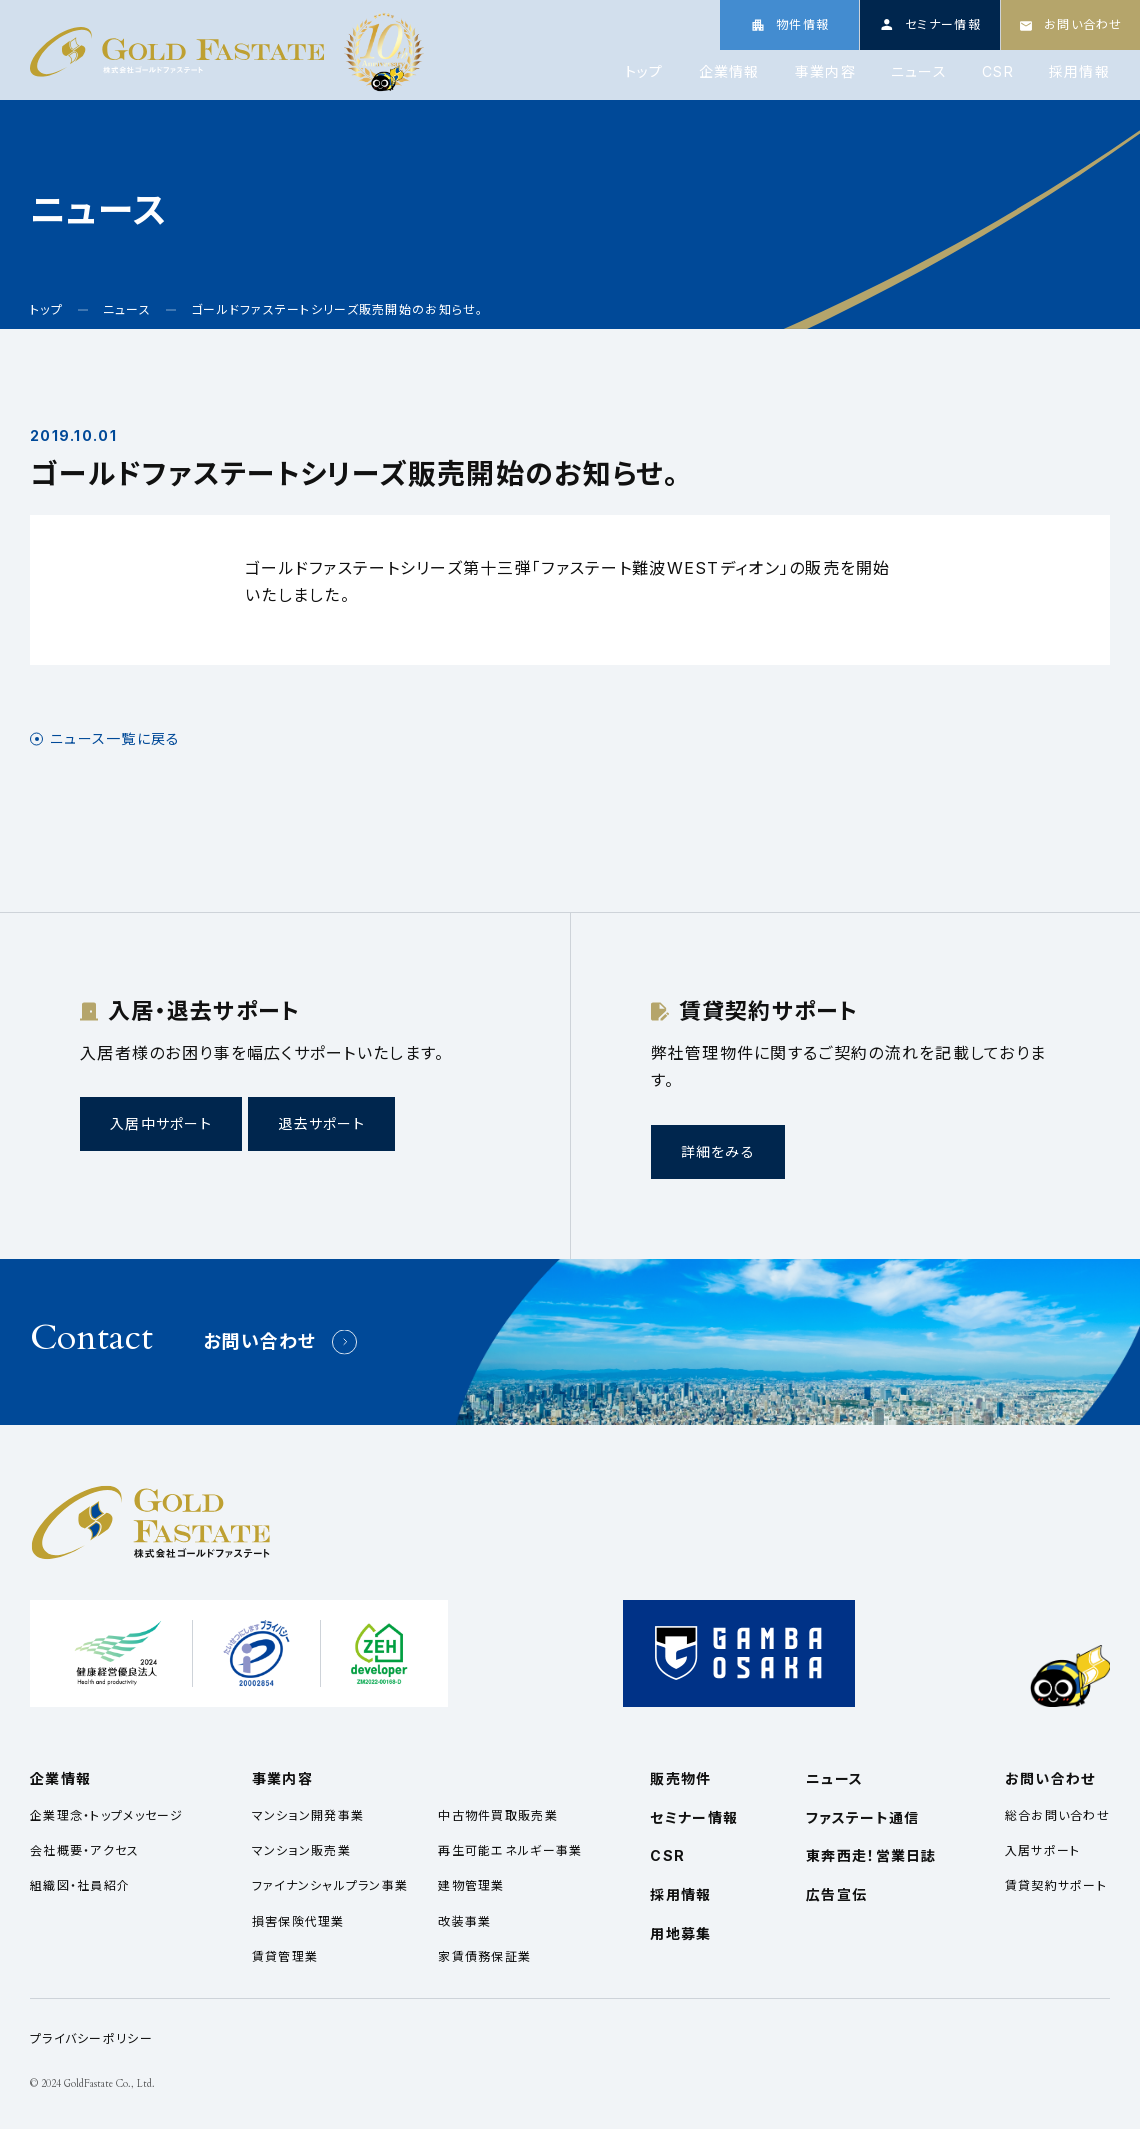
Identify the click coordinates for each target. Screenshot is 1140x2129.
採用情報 (1079, 72)
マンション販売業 (301, 1850)
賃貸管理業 (285, 1956)
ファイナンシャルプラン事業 (330, 1885)
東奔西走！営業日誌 (871, 1855)
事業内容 (825, 72)
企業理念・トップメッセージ (107, 1815)
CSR (998, 72)
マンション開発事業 (308, 1815)
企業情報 (729, 72)
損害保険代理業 (298, 1921)
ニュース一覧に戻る (115, 739)
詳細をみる (718, 1151)
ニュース (919, 72)
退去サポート (321, 1123)
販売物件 (680, 1778)
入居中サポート (161, 1123)
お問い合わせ (260, 1341)
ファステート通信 (862, 1817)
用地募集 (680, 1933)
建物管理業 (471, 1885)
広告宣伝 (836, 1894)
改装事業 (464, 1921)
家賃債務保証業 (484, 1956)
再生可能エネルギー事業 (510, 1850)
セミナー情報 (694, 1817)
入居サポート (1043, 1850)
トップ (644, 72)
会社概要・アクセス (85, 1850)
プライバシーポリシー (91, 2038)
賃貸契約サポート (1056, 1885)
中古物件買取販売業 (498, 1815)
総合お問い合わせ (1057, 1815)
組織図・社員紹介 (80, 1885)
